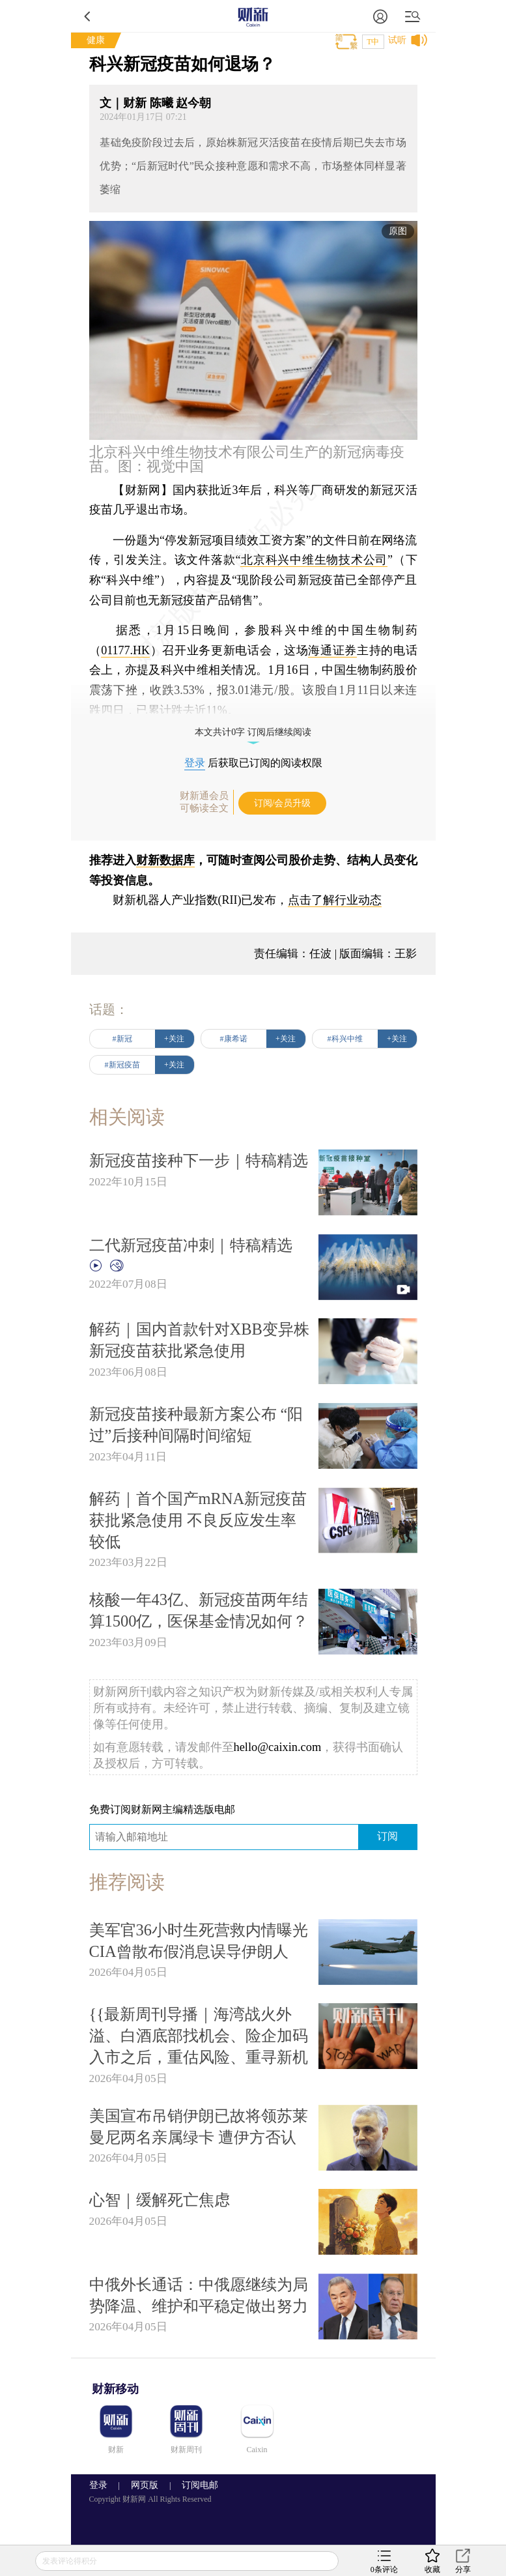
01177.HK (125, 650)
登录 (194, 762)
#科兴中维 (345, 1038)
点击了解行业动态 (335, 899)
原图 (398, 231)
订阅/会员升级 (282, 803)
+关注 (174, 1038)
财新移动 (115, 2388)
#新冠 (122, 1038)
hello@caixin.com (278, 1747)
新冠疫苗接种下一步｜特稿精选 (198, 1160)
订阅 (387, 1836)
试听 (397, 40)
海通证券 (332, 650)
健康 (96, 40)
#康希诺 (233, 1038)
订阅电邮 (195, 2485)
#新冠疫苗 (122, 1064)
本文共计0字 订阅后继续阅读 (253, 732)
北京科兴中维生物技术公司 (313, 559)
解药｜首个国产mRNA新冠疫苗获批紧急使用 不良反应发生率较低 (198, 1520)
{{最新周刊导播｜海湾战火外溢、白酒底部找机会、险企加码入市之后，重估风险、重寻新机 (198, 2035)
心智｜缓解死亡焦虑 (159, 2199)
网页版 (144, 2485)
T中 (373, 41)
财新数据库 (165, 860)
